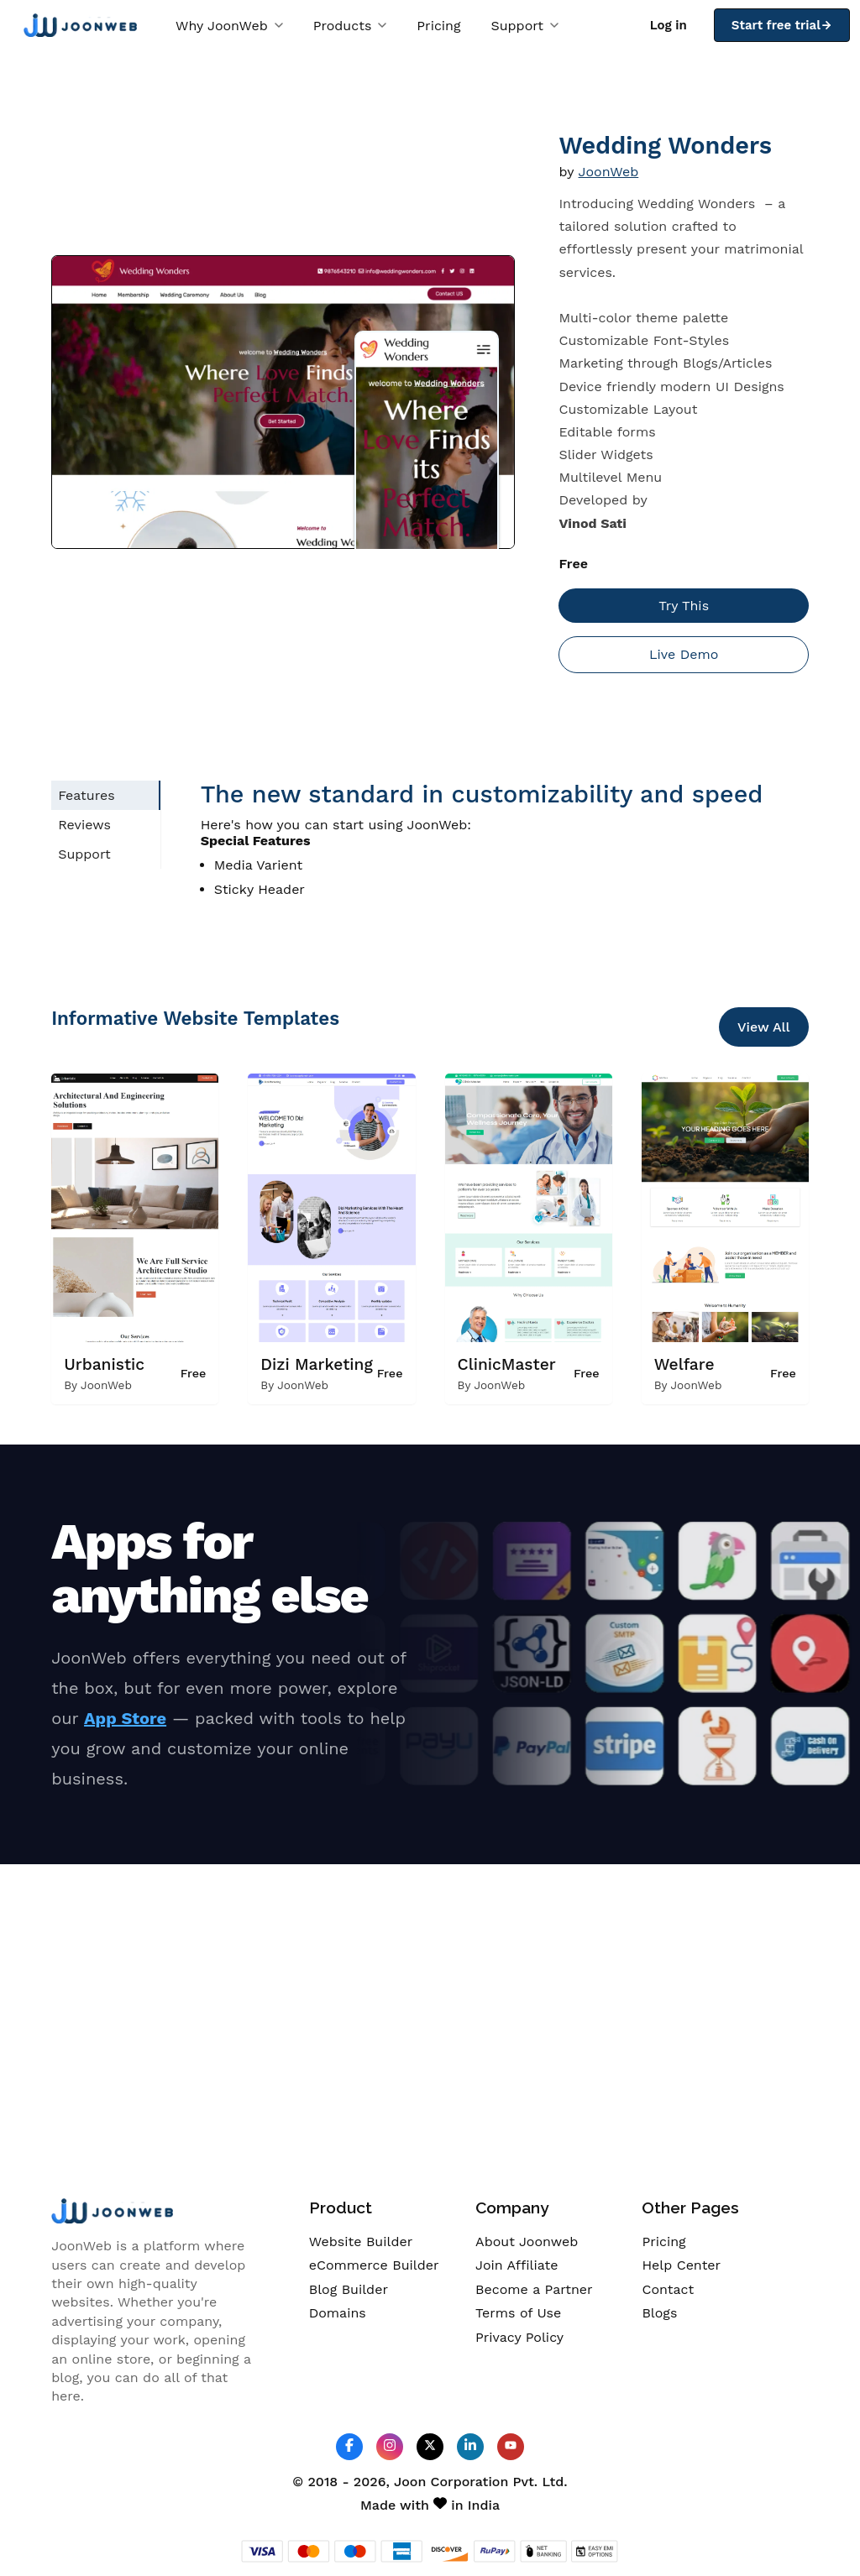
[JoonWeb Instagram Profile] (390, 2446)
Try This (683, 606)
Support (524, 26)
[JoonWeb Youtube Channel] (511, 2446)
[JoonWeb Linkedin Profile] (470, 2446)
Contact (668, 2289)
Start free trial (782, 25)
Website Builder (360, 2241)
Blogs (659, 2313)
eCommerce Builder (374, 2265)
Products (350, 26)
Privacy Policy (519, 2337)
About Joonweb (526, 2241)
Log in (668, 25)
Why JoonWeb (229, 26)
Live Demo (683, 654)
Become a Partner (534, 2289)
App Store (125, 1718)
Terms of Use (518, 2313)
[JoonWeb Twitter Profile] (430, 2446)
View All (763, 1027)
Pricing (438, 26)
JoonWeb (609, 172)
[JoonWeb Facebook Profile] (349, 2446)
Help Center (681, 2265)
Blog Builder (348, 2289)
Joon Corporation (451, 2482)
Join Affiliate (516, 2265)
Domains (337, 2313)
